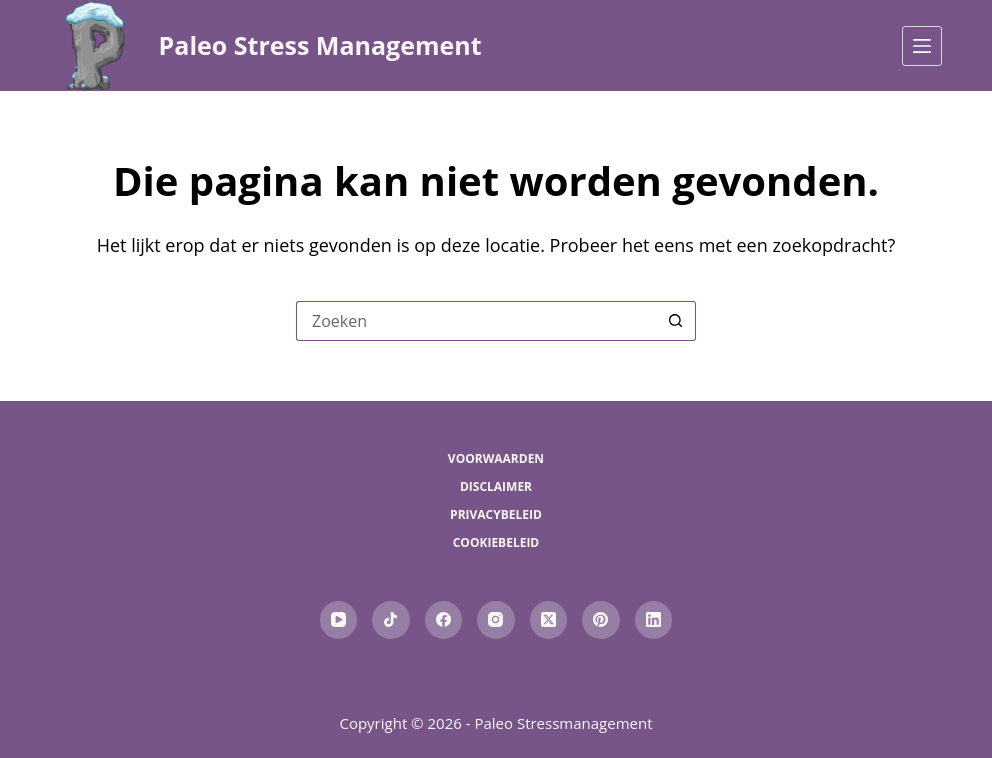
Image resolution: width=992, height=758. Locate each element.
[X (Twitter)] (549, 620)
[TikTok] (391, 620)
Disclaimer (496, 487)
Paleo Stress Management (320, 45)
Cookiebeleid (496, 543)
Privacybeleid (496, 515)
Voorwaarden (496, 459)
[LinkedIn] (654, 620)
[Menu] (922, 46)
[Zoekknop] (676, 321)
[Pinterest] (601, 620)
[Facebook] (444, 620)
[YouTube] (339, 620)
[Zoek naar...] (476, 321)
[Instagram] (496, 620)
